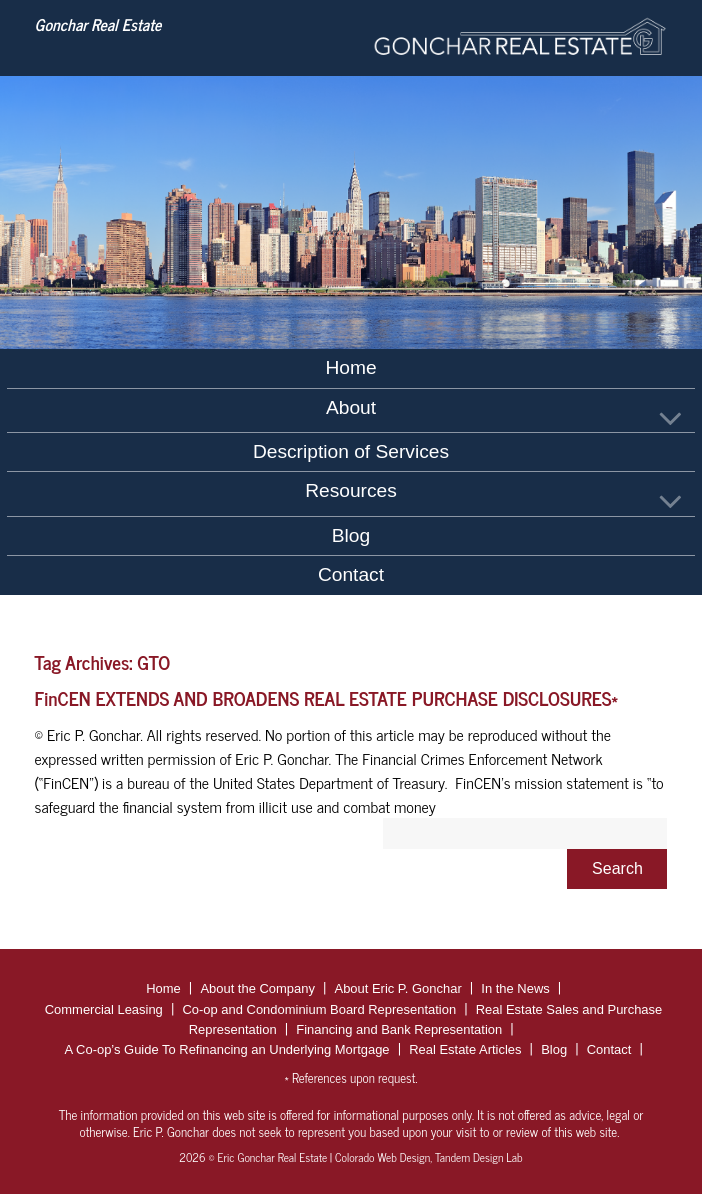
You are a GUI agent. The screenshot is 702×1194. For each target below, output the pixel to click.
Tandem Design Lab (479, 1157)
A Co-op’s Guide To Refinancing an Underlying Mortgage (227, 1049)
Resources (351, 490)
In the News (515, 988)
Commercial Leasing (104, 1009)
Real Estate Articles (465, 1049)
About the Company (257, 988)
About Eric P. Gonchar (398, 988)
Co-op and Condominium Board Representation (319, 1009)
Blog (351, 535)
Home (350, 367)
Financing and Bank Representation (399, 1029)
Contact (351, 574)
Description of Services (351, 451)
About (351, 407)
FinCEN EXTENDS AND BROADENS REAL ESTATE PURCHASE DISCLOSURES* (327, 697)
